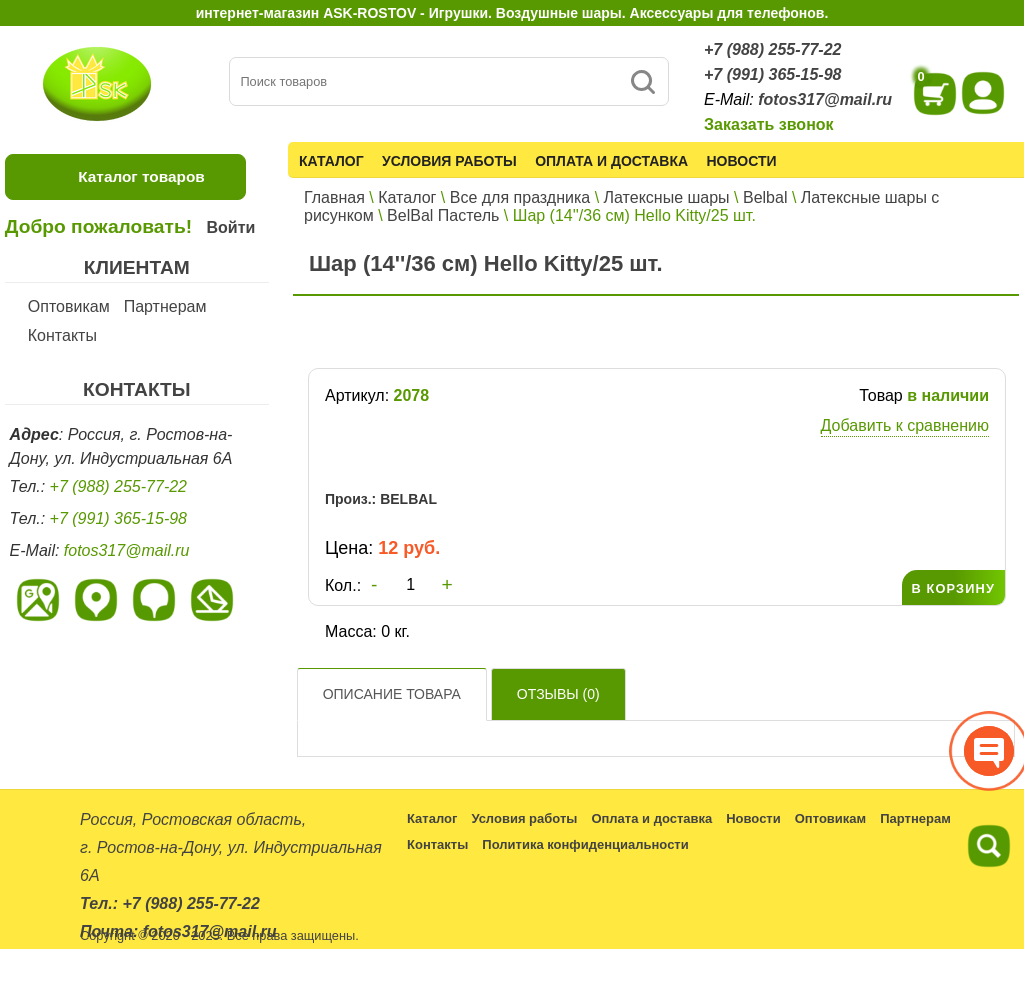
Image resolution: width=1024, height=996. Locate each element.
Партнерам (165, 306)
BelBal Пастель (443, 215)
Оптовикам (69, 306)
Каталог (331, 161)
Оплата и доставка (611, 161)
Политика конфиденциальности (585, 844)
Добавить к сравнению (905, 425)
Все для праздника (520, 197)
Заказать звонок (769, 124)
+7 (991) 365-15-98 (772, 74)
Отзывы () (558, 694)
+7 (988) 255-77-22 (772, 49)
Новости (742, 161)
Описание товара (392, 694)
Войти (230, 227)
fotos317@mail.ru (825, 99)
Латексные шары (667, 197)
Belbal (765, 197)
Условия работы (449, 161)
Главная (334, 197)
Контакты (62, 335)
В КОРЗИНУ (953, 588)
